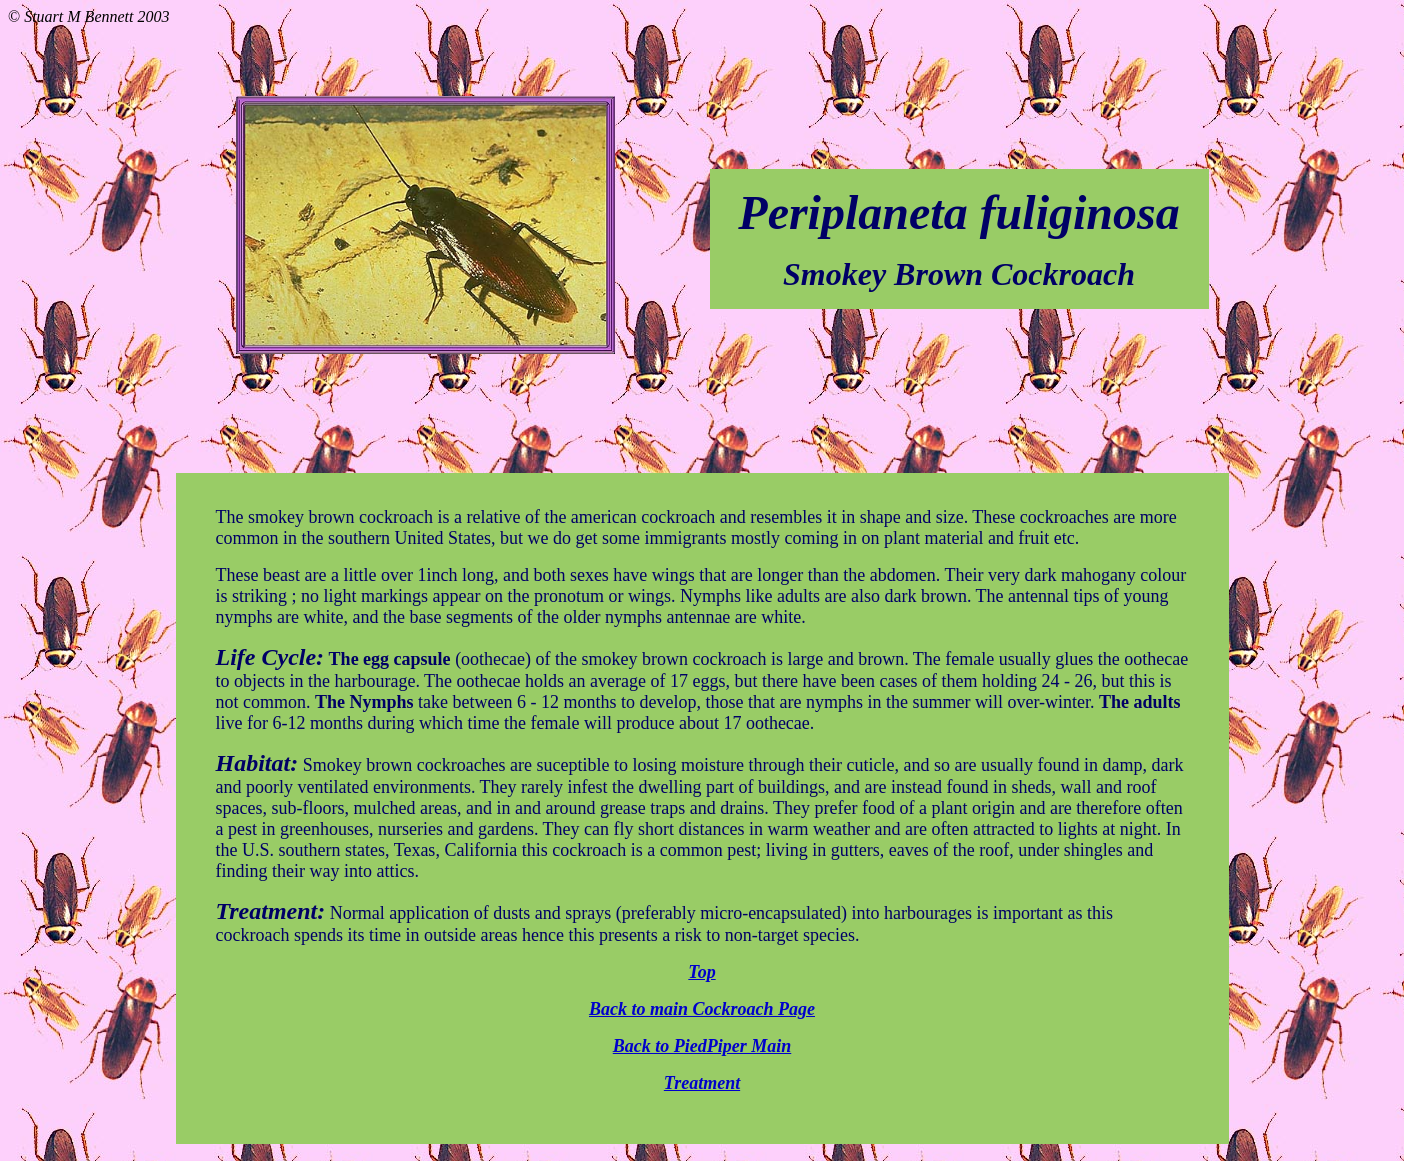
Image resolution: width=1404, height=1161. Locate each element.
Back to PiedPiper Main (702, 1046)
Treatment (702, 1083)
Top (701, 972)
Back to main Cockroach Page (702, 1009)
